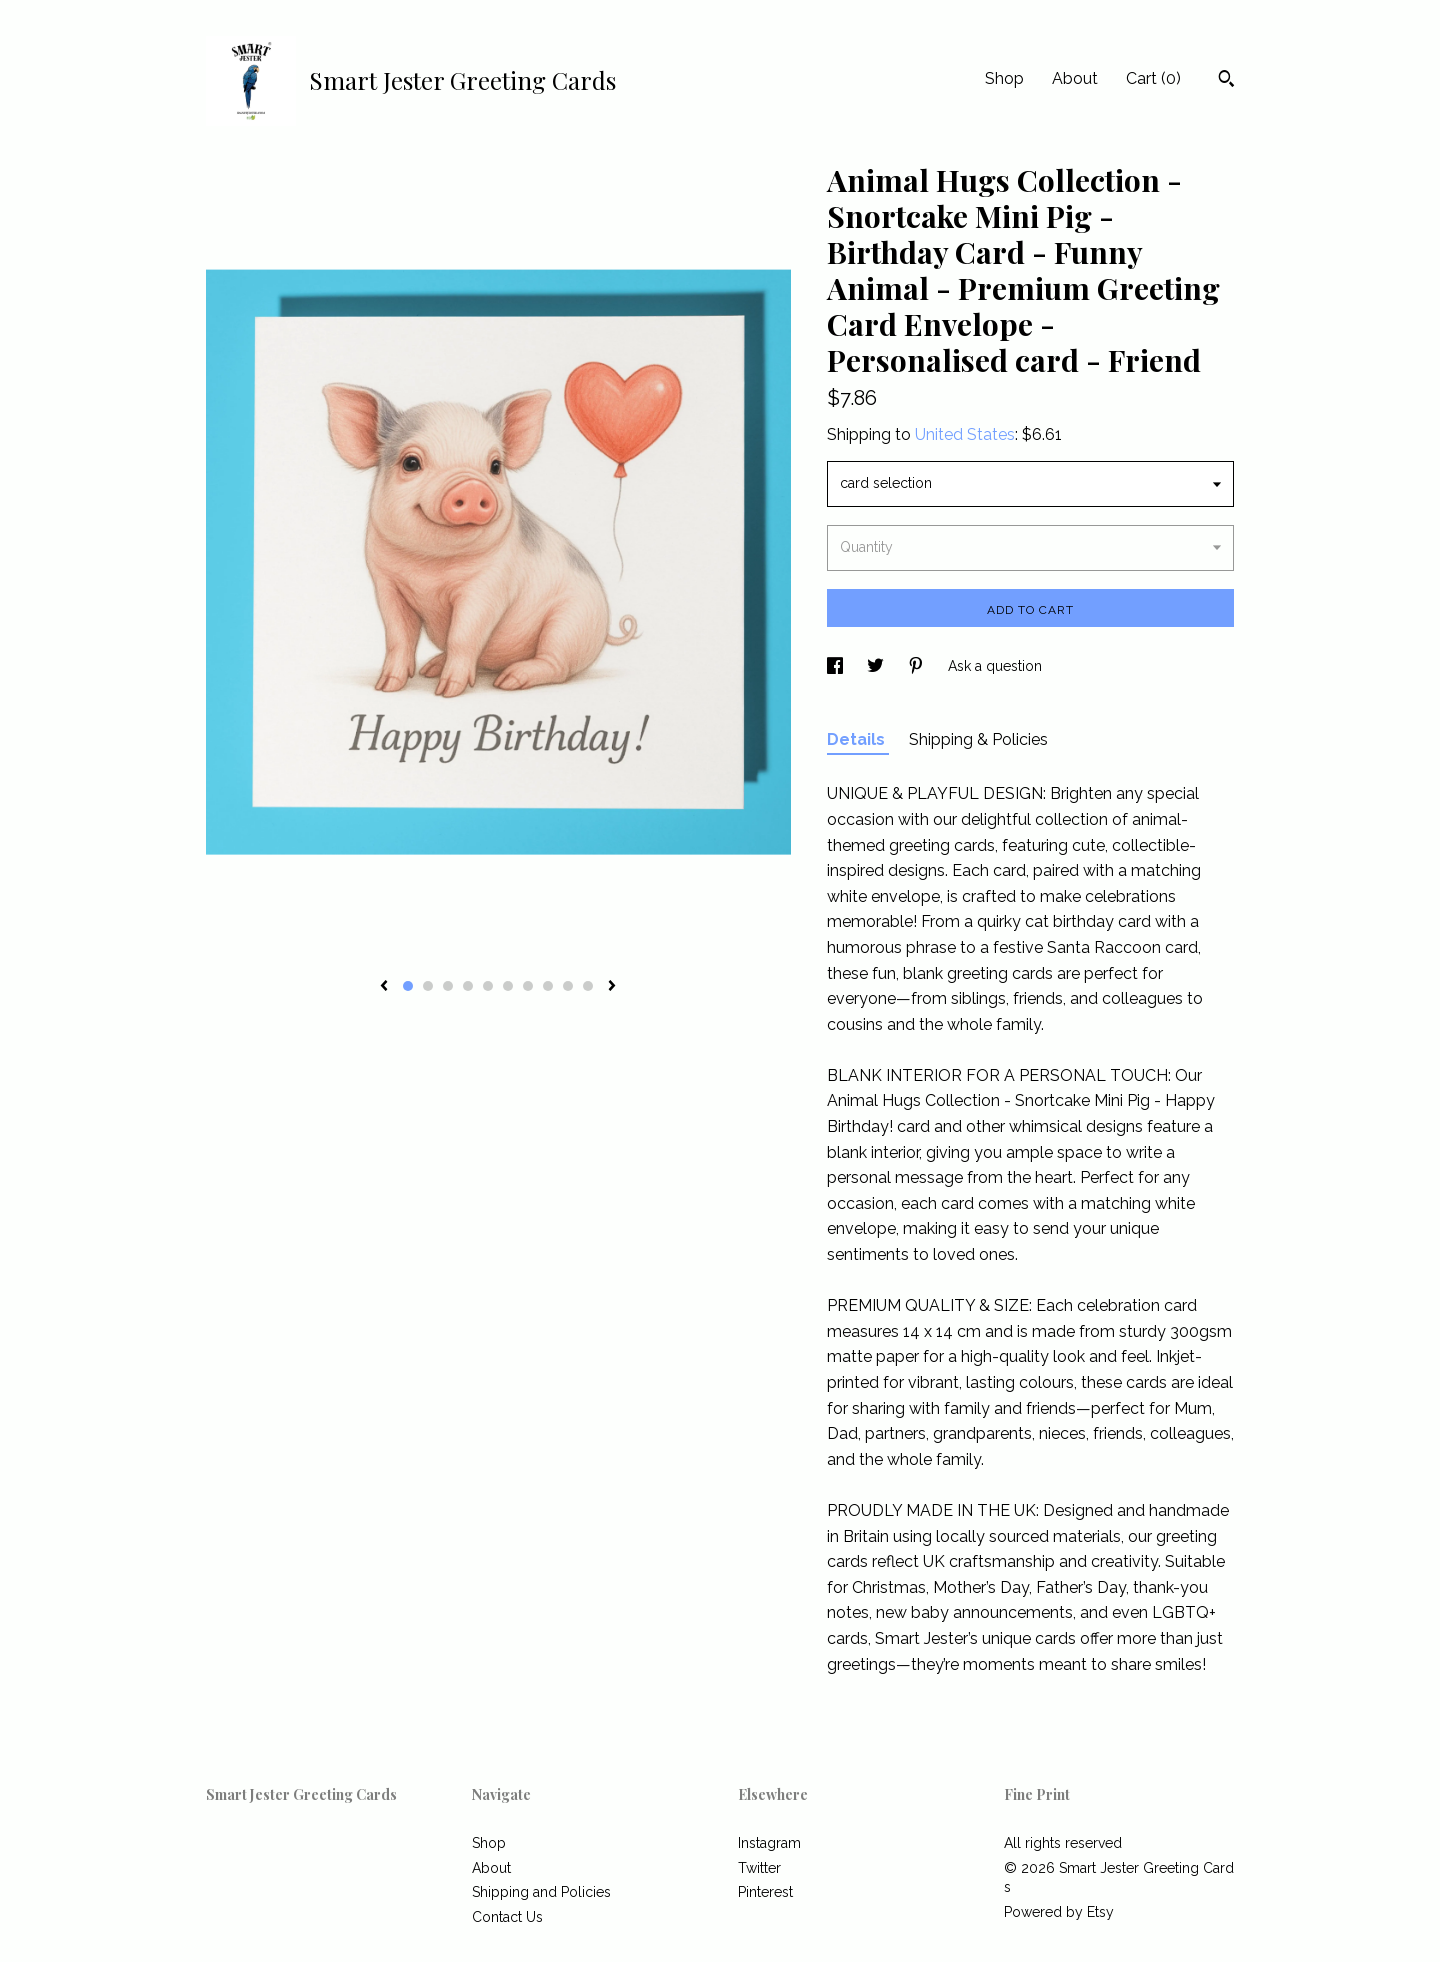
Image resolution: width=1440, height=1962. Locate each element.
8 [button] (548, 986)
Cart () (1153, 78)
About (1075, 78)
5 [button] (488, 986)
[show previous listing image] (384, 987)
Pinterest (765, 1892)
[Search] (1226, 81)
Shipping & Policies (978, 739)
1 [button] (408, 986)
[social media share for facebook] (837, 666)
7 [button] (528, 986)
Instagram (769, 1843)
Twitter (759, 1868)
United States (965, 434)
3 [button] (448, 986)
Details (858, 739)
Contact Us (507, 1917)
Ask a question (995, 666)
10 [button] (588, 986)
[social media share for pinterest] (918, 666)
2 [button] (428, 986)
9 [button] (568, 986)
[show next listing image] (612, 987)
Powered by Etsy (1059, 1912)
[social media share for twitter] (877, 666)
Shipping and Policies (541, 1892)
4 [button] (468, 986)
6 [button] (508, 986)
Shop (1004, 78)
